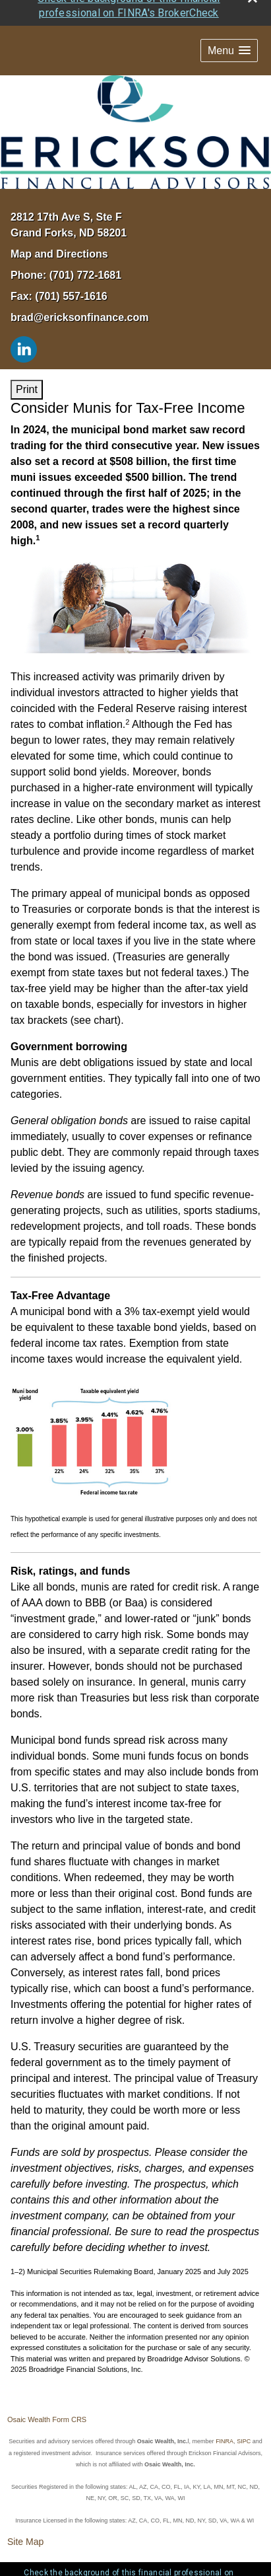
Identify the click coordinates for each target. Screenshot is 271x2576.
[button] (229, 26)
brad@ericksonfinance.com (79, 293)
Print (27, 365)
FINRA (224, 2417)
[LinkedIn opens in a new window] (24, 324)
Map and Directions (59, 229)
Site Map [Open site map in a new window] (25, 2518)
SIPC (244, 2417)
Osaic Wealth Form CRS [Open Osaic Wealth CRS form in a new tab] (46, 2396)
